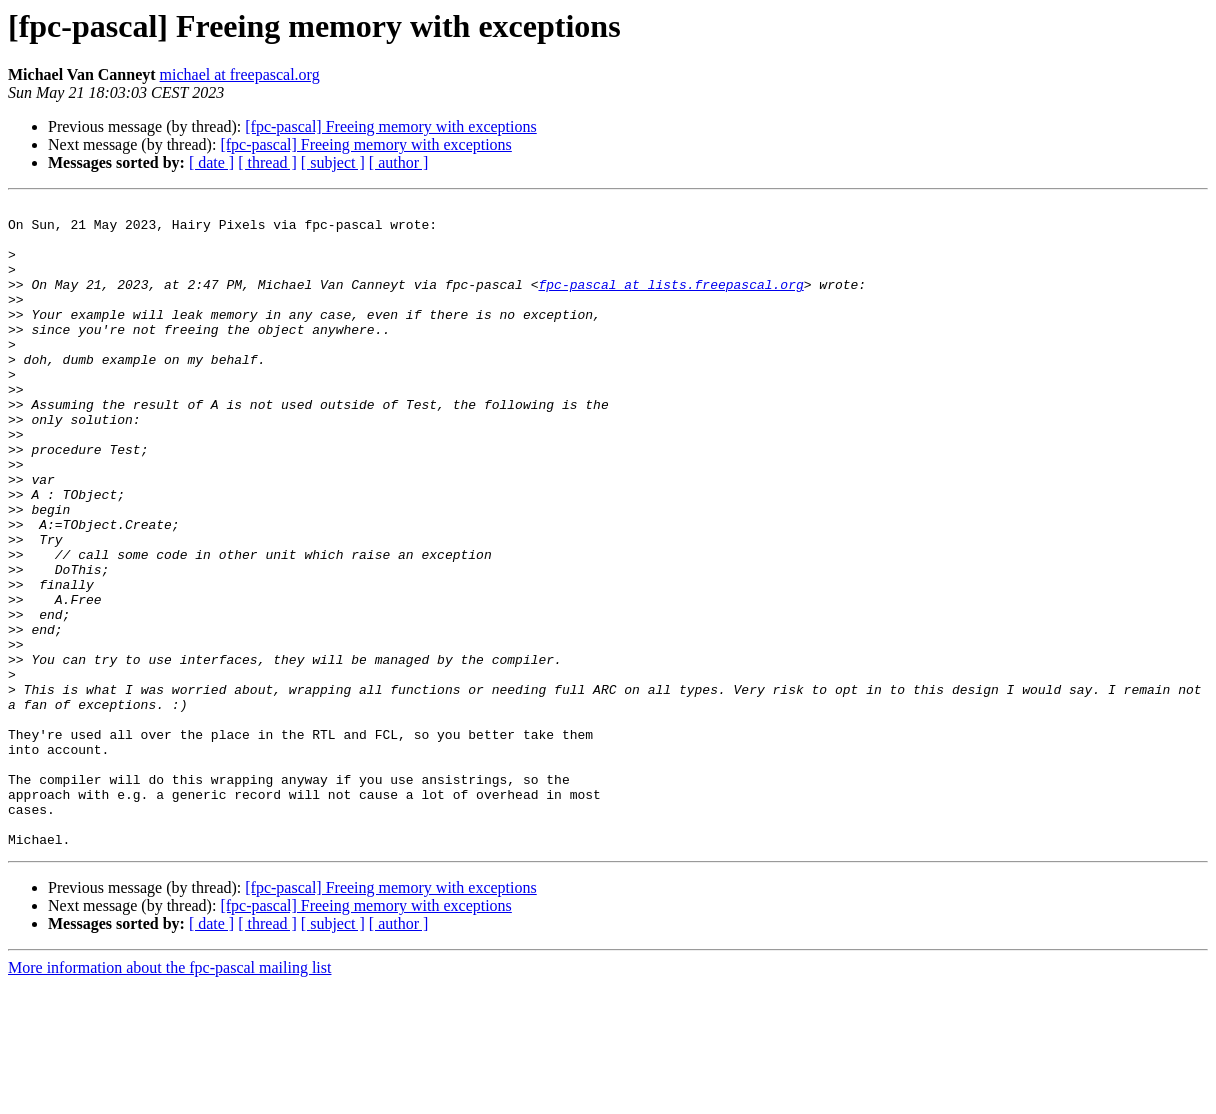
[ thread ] (267, 162)
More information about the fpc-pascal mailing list (169, 1096)
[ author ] (399, 162)
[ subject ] (333, 162)
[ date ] (211, 162)
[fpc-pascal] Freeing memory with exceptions (390, 126)
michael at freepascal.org (240, 74)
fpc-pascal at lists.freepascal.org (670, 302)
